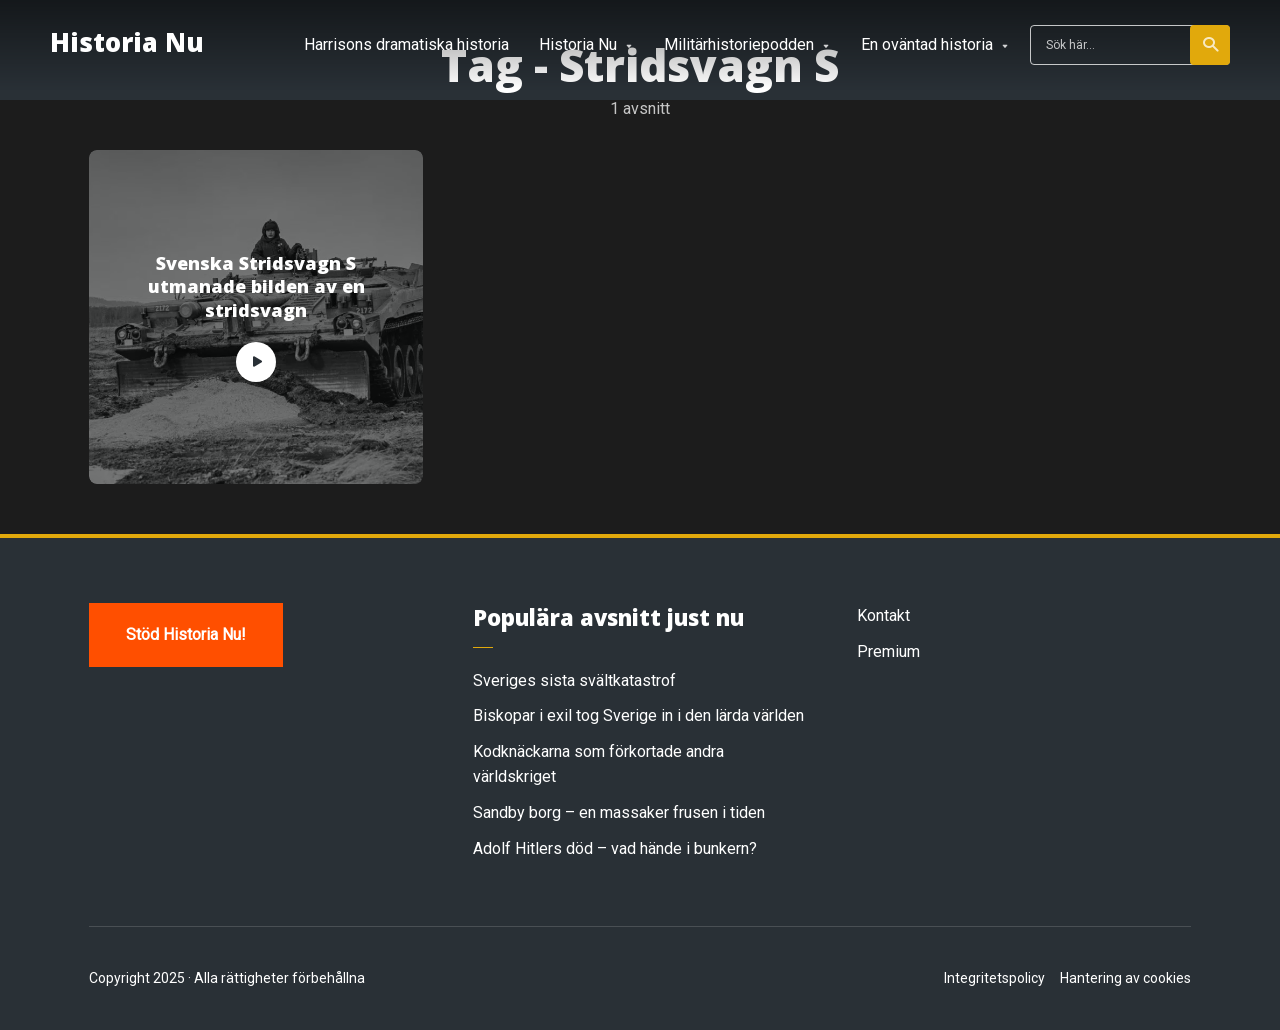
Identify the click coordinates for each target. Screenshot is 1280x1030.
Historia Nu (127, 42)
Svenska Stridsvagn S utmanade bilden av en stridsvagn (256, 287)
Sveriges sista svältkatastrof (574, 680)
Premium (888, 651)
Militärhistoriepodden (739, 44)
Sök (1211, 45)
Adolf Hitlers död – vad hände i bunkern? (615, 848)
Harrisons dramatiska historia (406, 44)
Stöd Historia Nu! (186, 634)
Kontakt (883, 615)
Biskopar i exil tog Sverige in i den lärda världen (638, 715)
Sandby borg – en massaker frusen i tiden (619, 812)
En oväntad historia (927, 44)
